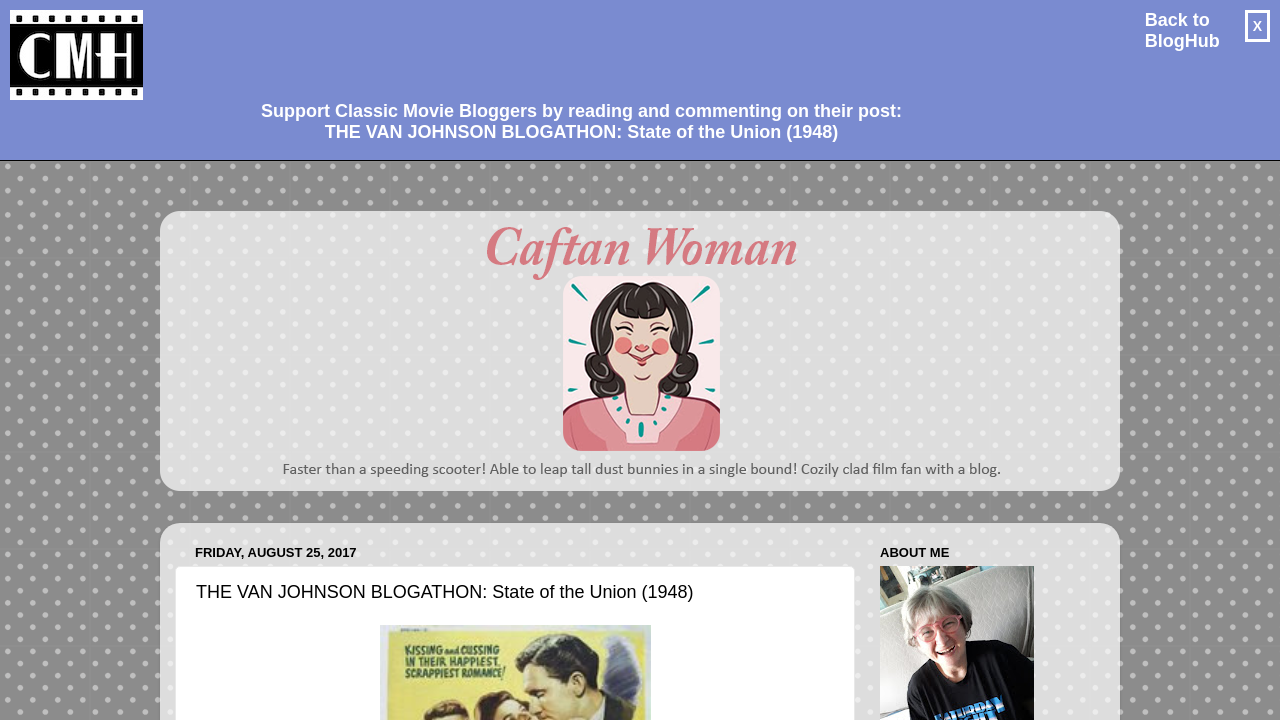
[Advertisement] (574, 46)
